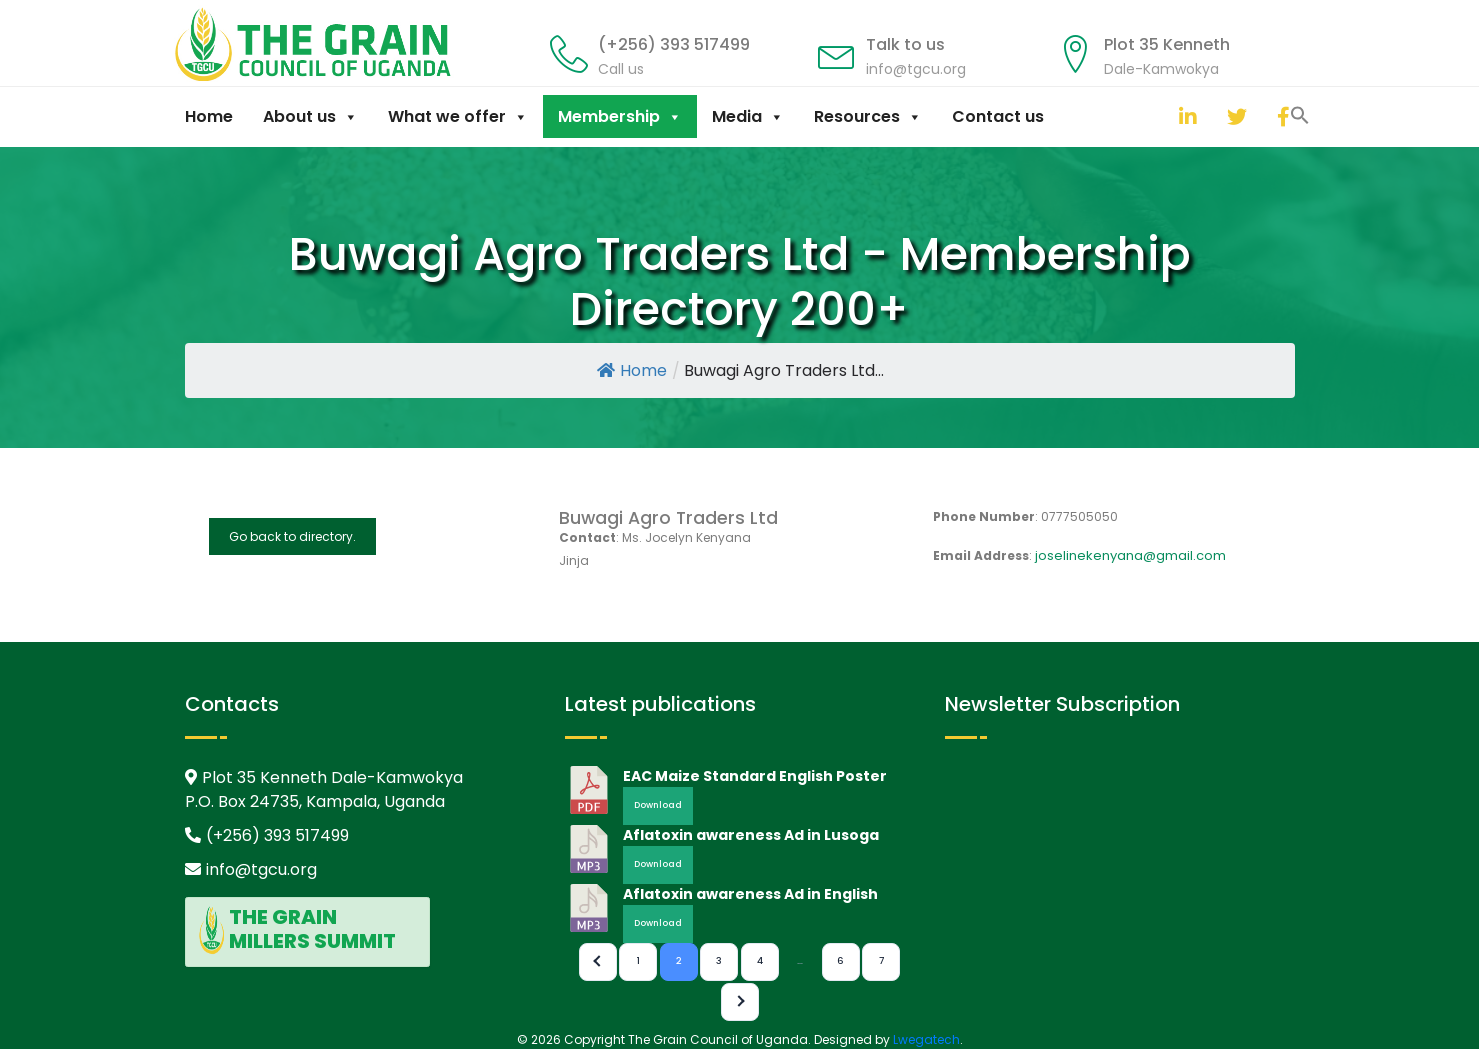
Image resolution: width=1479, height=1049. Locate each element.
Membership (620, 116)
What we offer (458, 116)
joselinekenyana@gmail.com (1130, 555)
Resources (868, 116)
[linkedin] (1184, 116)
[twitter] (1232, 116)
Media (748, 116)
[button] (1159, 114)
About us (310, 116)
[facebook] (1282, 116)
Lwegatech (926, 1039)
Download (658, 805)
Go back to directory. (292, 536)
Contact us (998, 116)
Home (209, 116)
